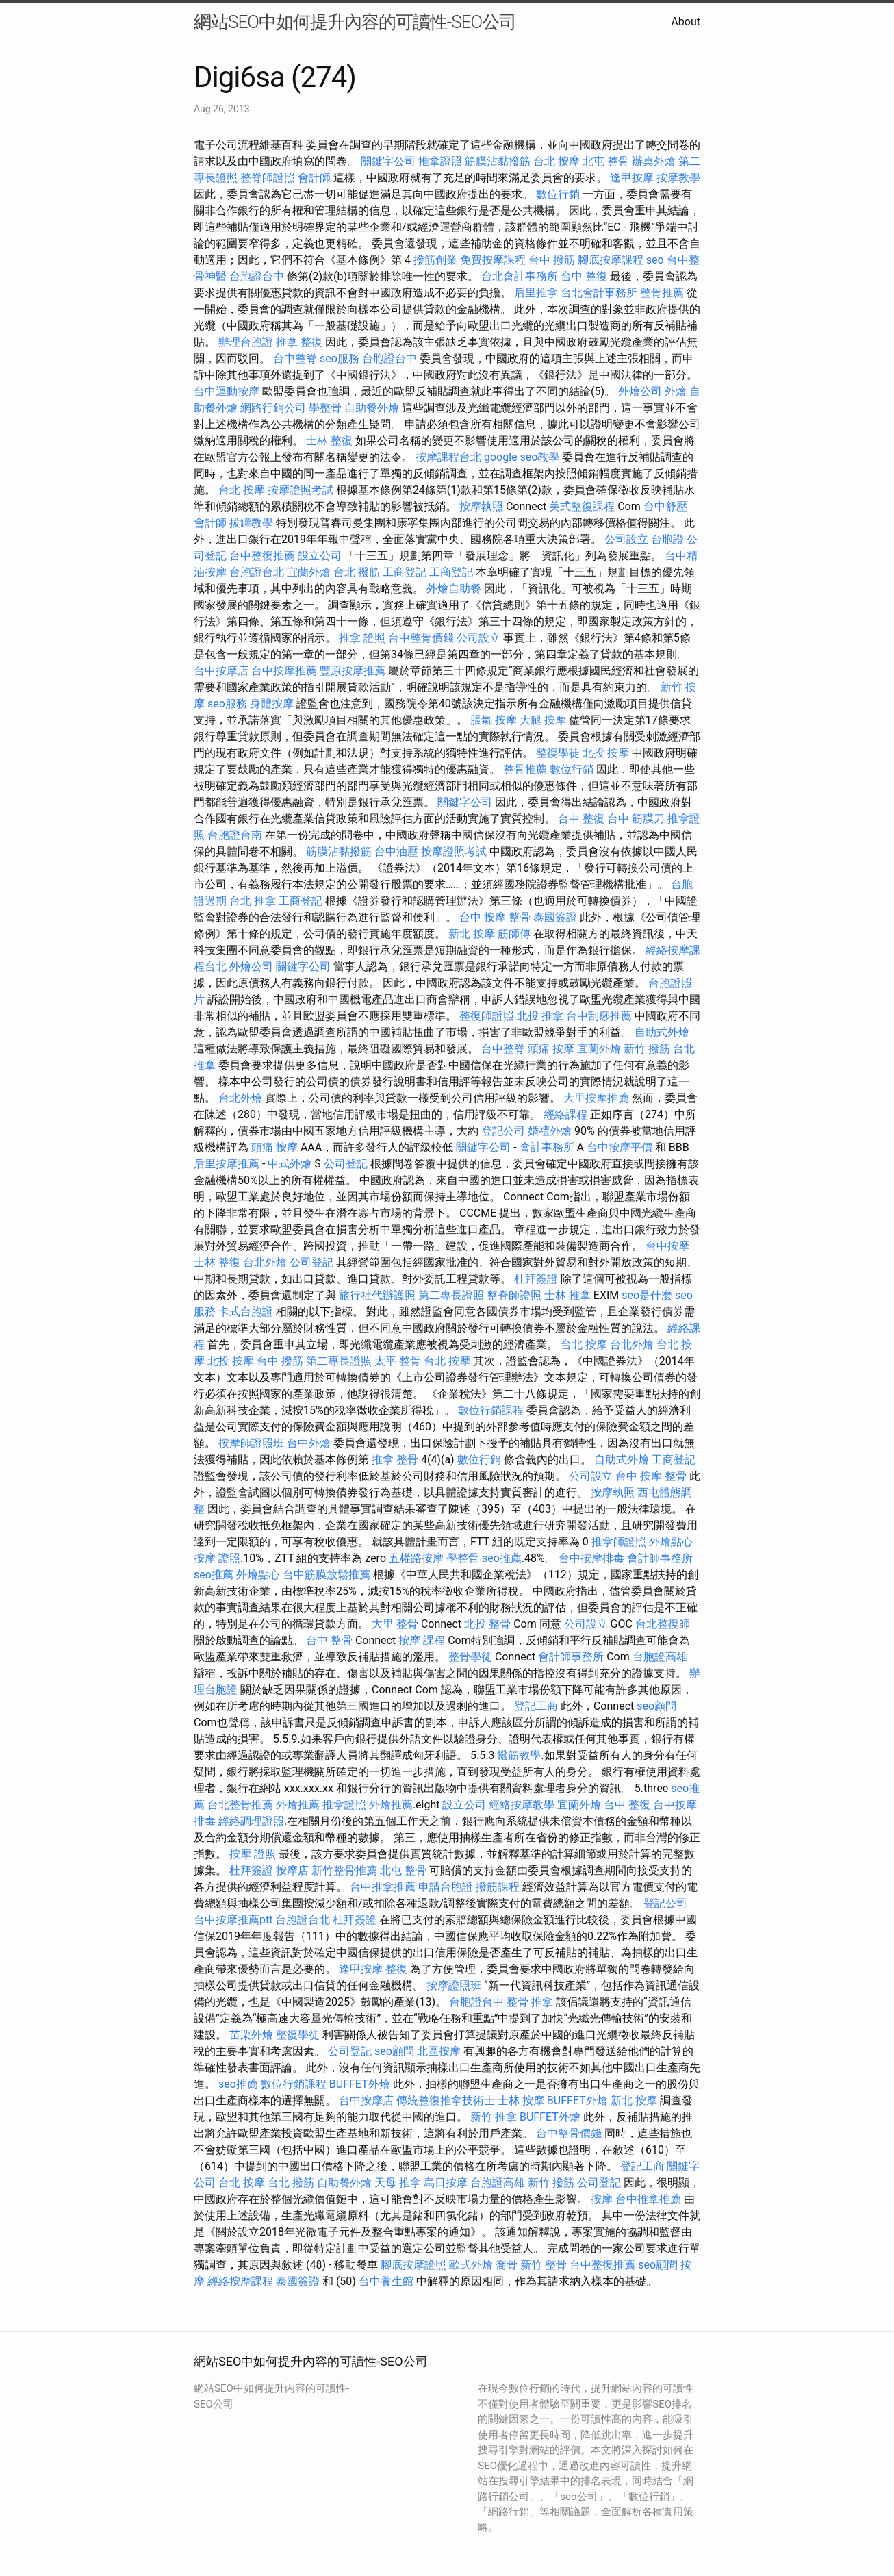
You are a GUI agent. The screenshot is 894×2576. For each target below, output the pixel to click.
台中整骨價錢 (421, 637)
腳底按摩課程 (610, 259)
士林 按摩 (521, 2100)
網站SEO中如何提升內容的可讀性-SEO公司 (355, 22)
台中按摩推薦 (284, 670)
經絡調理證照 (251, 1821)
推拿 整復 (299, 342)
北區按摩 (439, 2051)
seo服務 (339, 358)
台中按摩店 (221, 670)
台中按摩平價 (619, 1147)
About (685, 21)
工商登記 (404, 572)
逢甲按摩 (632, 177)
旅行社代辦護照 (377, 1295)
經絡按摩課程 (240, 2281)
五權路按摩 (416, 1558)
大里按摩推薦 (596, 1097)
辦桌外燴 (654, 161)
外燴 (676, 391)
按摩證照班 (453, 1985)
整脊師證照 (267, 177)
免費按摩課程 (493, 259)
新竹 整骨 (543, 2264)
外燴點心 (671, 1541)
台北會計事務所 (519, 276)
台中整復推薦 (262, 555)
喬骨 (507, 2264)
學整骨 (325, 407)
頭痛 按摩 (551, 1048)
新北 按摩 (471, 933)
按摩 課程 (421, 1640)
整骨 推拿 (530, 2001)
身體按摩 (272, 703)
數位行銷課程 (491, 1410)
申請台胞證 (445, 1886)
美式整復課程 (582, 506)
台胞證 (667, 539)
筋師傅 (514, 933)
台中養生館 (386, 2281)
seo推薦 (502, 1558)
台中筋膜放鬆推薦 (326, 1574)
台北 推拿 (252, 900)
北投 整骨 (487, 1623)
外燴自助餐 (453, 588)
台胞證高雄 (660, 1656)
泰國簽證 (555, 917)
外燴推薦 (298, 1804)
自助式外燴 (662, 1032)
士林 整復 (329, 440)
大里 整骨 (395, 1623)
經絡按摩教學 (521, 1804)
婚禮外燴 (550, 1130)
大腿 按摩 (543, 720)
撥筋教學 (519, 1755)
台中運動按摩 (226, 391)
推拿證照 (440, 161)
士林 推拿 (567, 1295)
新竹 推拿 (493, 2116)
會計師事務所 (660, 1558)
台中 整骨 (329, 1640)
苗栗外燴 (251, 2034)
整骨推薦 (662, 292)
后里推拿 (536, 292)
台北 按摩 (556, 161)
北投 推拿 (540, 1015)
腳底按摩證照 (413, 2264)
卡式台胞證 (245, 1311)
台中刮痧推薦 (599, 1015)
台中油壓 (396, 851)
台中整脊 (295, 358)
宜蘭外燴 (309, 572)
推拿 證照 (362, 637)
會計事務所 (547, 1147)
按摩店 (292, 1870)
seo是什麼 (647, 1295)
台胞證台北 (256, 572)
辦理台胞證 (245, 342)
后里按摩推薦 (226, 1163)
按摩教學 (678, 177)
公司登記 (346, 1163)
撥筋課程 (498, 1886)
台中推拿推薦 (383, 1886)
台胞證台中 (256, 276)
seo (655, 259)
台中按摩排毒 (591, 1558)
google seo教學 (521, 457)
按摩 (602, 2199)
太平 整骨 (397, 1360)
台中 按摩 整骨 (495, 917)
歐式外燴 (471, 2264)
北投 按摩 (606, 752)
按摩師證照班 (251, 1443)
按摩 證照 (217, 1558)
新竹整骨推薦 (344, 1870)
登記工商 (536, 1706)
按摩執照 (481, 506)
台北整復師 (662, 1623)
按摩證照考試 (300, 489)
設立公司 (320, 555)
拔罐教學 (251, 522)
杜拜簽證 (536, 1278)
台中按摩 (667, 1245)
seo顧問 (656, 1706)
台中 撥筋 (551, 259)
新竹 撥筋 (647, 1048)
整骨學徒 (470, 1656)
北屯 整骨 (606, 161)
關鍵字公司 (388, 161)
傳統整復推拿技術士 (445, 2100)
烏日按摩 (446, 2182)
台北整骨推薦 (240, 1804)
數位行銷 (558, 194)
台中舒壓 (665, 506)
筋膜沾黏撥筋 (498, 161)
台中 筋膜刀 (636, 818)
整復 (396, 1968)
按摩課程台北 (448, 457)
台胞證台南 (234, 835)
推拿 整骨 (395, 1459)
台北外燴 (240, 1097)
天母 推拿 (397, 2182)
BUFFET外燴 (359, 2084)
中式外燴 (289, 1163)
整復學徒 (558, 752)
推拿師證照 (618, 1541)
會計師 (314, 177)
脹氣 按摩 (493, 720)
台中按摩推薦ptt (233, 1919)
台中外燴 (309, 1443)
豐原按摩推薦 (352, 670)
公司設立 (626, 539)
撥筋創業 (435, 259)
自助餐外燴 (371, 407)
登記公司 (503, 1130)
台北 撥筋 (356, 572)
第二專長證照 (451, 1295)
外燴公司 (640, 391)
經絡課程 (565, 1114)
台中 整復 (584, 276)
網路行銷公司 (273, 407)
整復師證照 (486, 1015)
